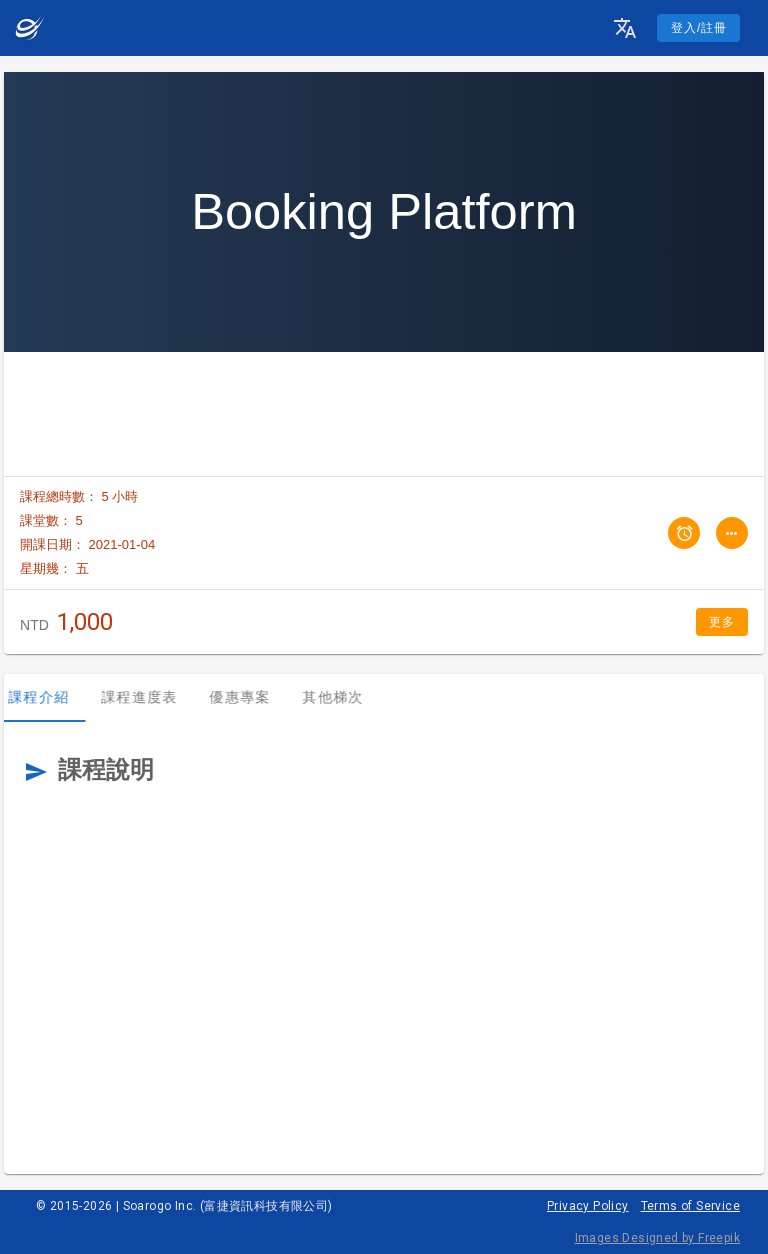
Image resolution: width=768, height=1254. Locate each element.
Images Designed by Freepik (657, 1238)
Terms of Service (690, 1206)
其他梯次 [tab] (344, 697)
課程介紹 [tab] (50, 697)
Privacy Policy (588, 1206)
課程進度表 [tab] (151, 697)
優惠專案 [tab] (251, 697)
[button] (625, 28)
